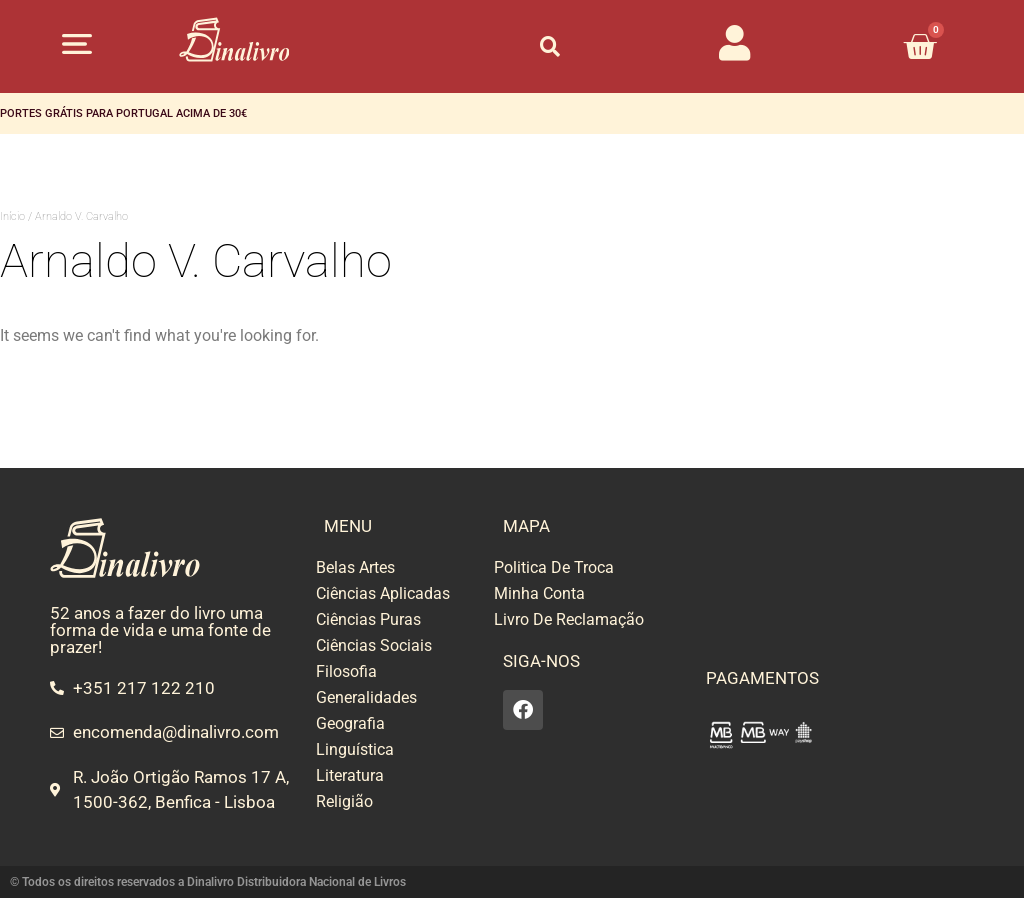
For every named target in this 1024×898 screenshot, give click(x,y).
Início (12, 216)
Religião (344, 801)
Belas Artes (355, 567)
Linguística (355, 749)
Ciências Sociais (374, 645)
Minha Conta (539, 593)
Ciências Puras (368, 619)
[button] (76, 43)
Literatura (350, 775)
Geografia (350, 723)
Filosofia (346, 671)
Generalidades (366, 697)
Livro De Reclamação (569, 619)
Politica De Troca (554, 567)
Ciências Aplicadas (383, 593)
